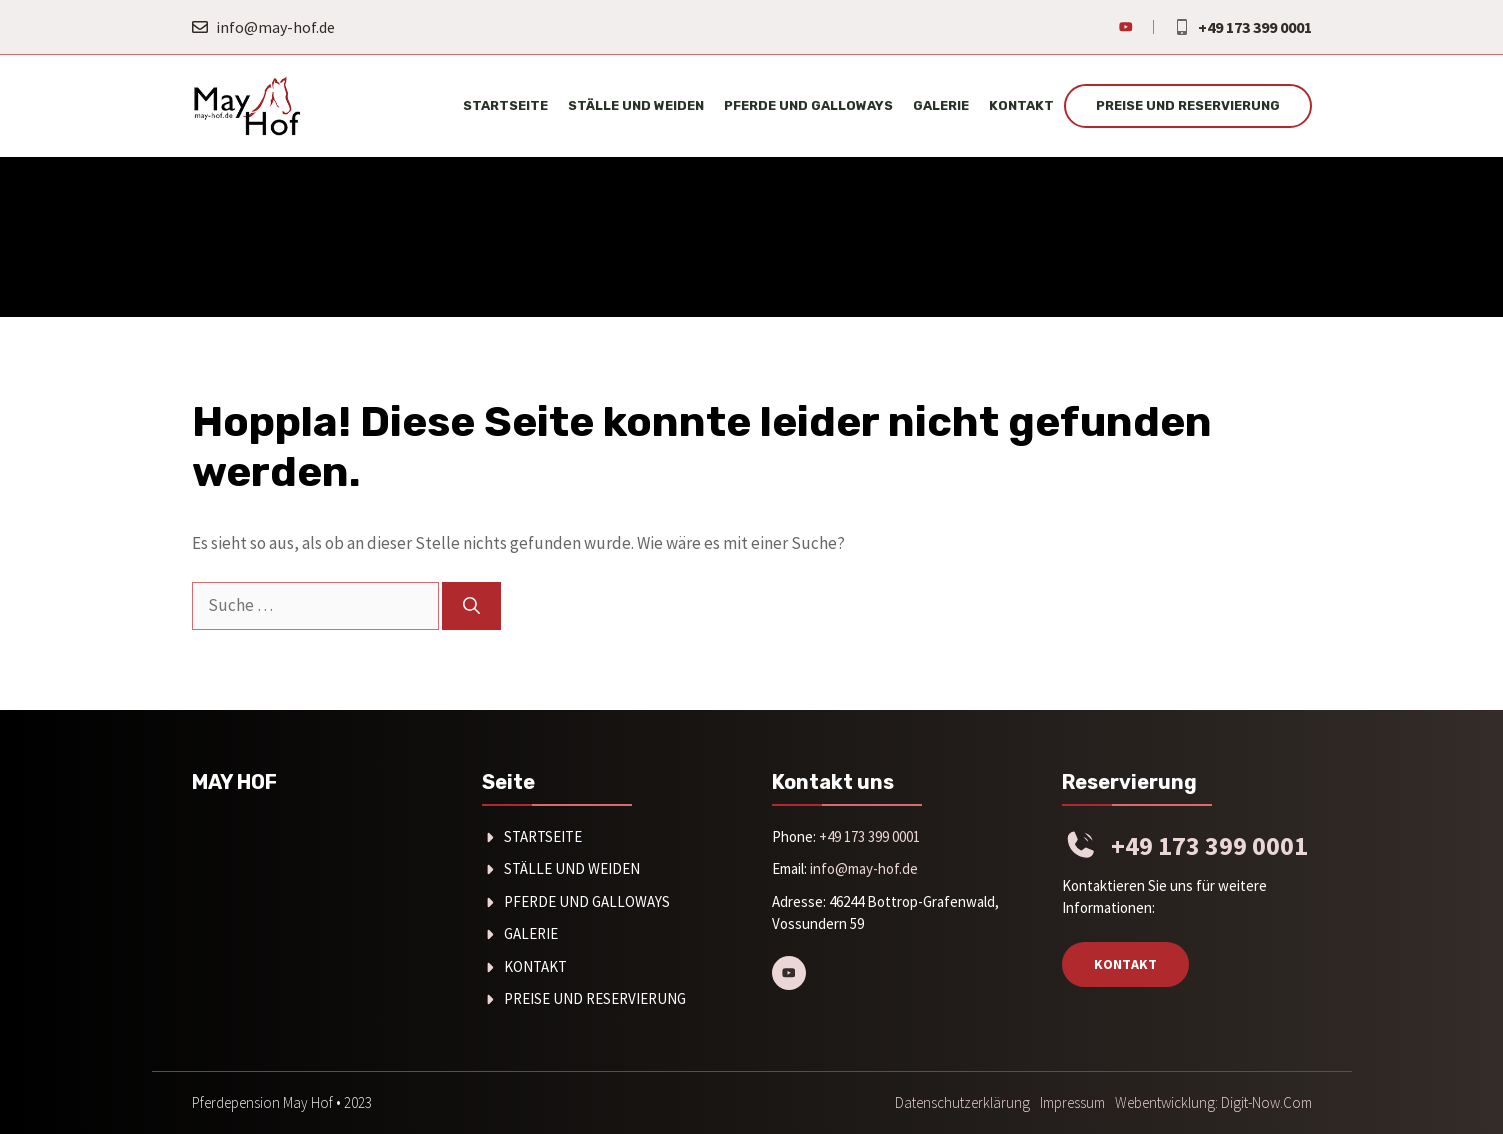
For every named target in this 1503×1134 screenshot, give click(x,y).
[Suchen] (471, 606)
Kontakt (1021, 105)
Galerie (941, 105)
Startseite (505, 105)
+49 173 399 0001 (1255, 27)
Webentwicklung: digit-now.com (1213, 1102)
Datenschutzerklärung (962, 1102)
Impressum (1072, 1102)
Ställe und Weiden (636, 105)
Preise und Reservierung (1188, 105)
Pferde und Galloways (808, 105)
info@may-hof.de (275, 27)
